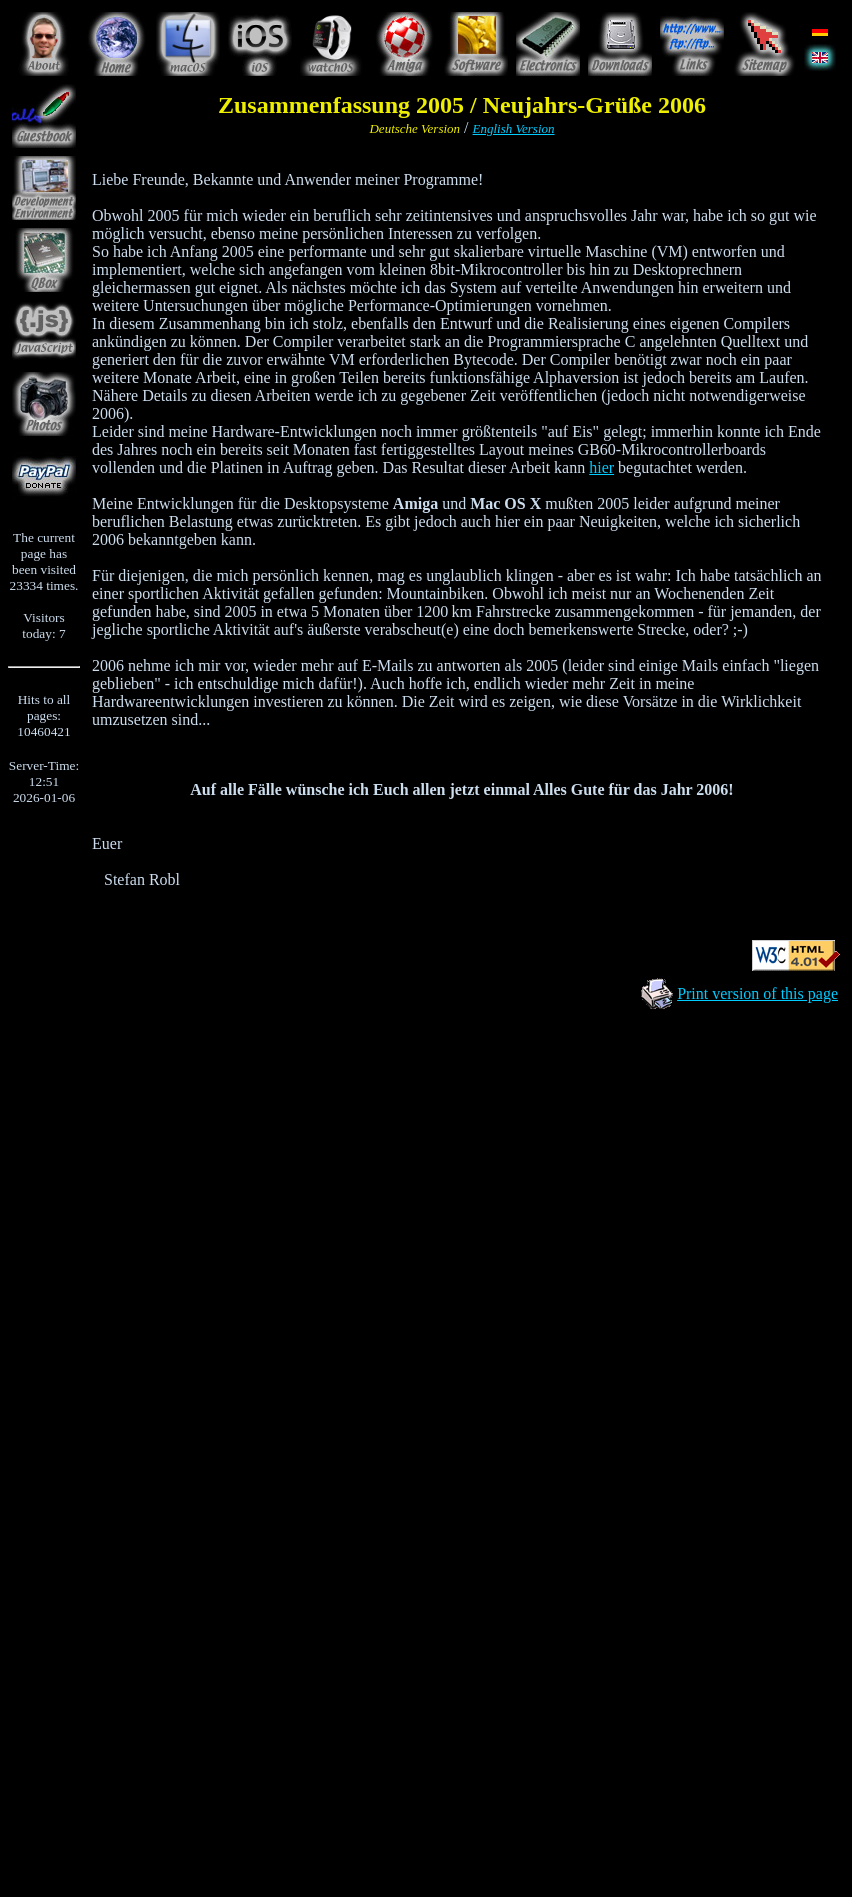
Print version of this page (757, 993)
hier (601, 467)
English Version (514, 128)
